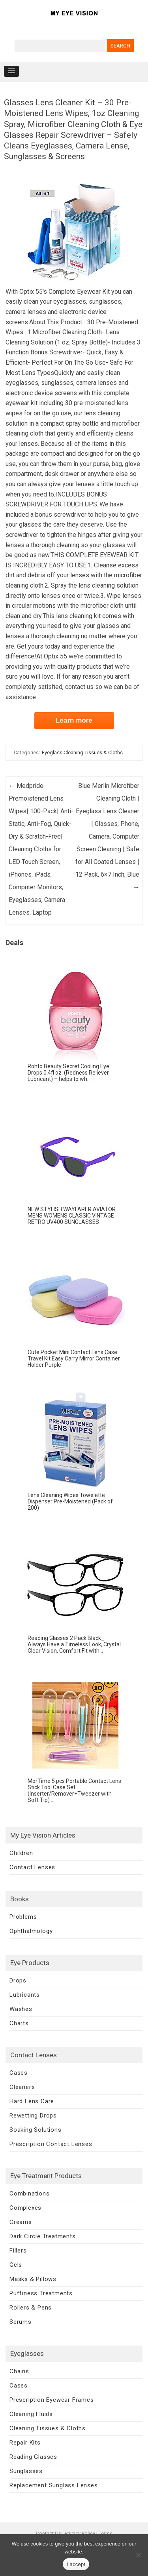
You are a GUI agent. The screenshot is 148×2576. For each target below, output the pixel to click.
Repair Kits (25, 2442)
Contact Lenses (32, 1867)
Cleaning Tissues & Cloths (47, 2428)
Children (21, 1853)
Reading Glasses (33, 2456)
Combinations (29, 2193)
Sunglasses (26, 2471)
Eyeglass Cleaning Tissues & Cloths (82, 752)
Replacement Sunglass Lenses (53, 2485)
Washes (20, 2009)
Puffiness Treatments (41, 2293)
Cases (18, 2072)
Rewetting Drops (33, 2115)
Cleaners (22, 2087)
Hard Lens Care (31, 2101)
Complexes (25, 2207)
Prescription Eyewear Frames (51, 2399)
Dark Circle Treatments (42, 2236)
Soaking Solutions (35, 2129)
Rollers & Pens (30, 2307)
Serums (20, 2321)
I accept (76, 2564)
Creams (20, 2222)
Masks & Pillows (32, 2279)
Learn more (74, 720)
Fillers (18, 2250)
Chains (19, 2371)
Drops (17, 1980)
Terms (105, 2533)
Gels (15, 2264)
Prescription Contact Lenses (50, 2144)
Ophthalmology (30, 1931)
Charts (19, 2023)
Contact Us (48, 2533)
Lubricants (24, 1994)
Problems (23, 1916)
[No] (138, 2555)
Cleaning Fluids (31, 2414)
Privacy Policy (80, 2533)
